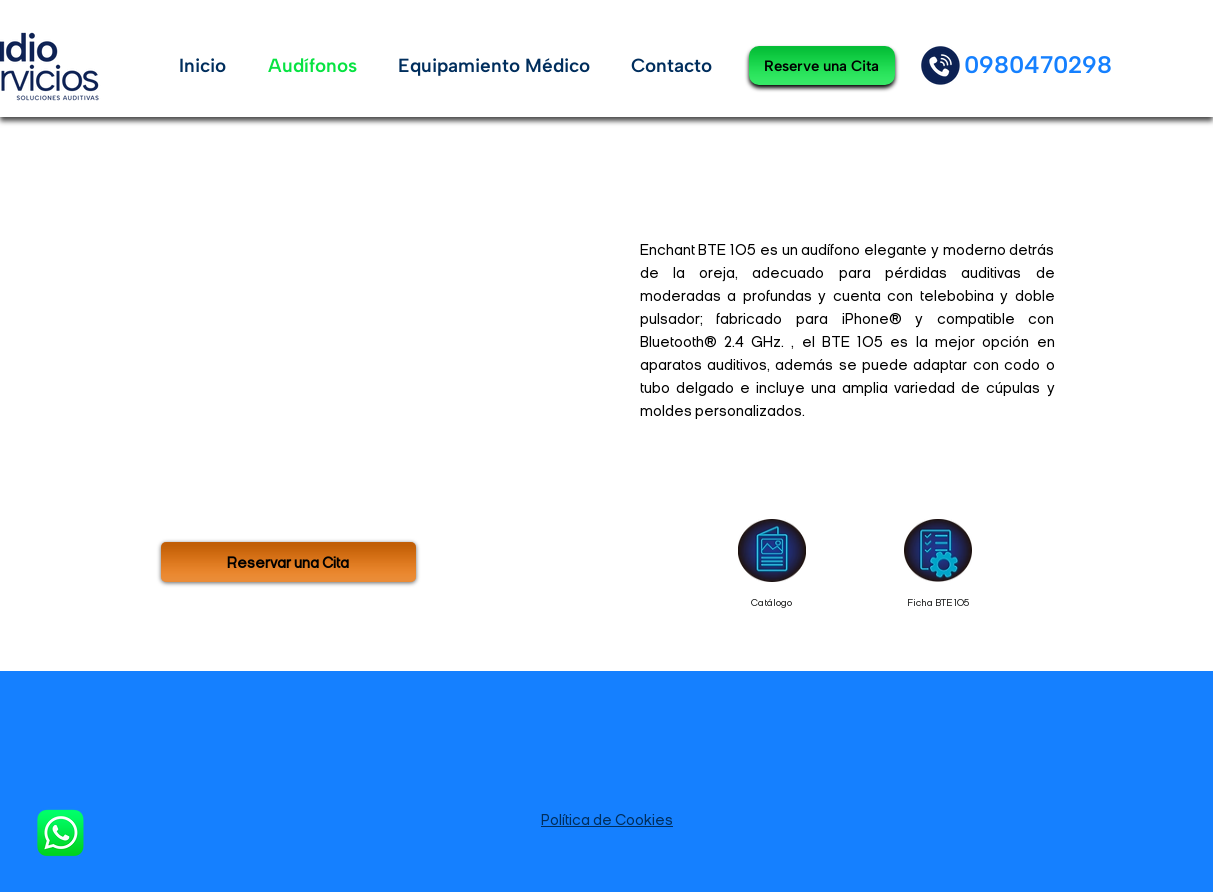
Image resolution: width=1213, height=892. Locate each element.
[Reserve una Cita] (822, 65)
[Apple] (940, 65)
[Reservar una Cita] (288, 562)
